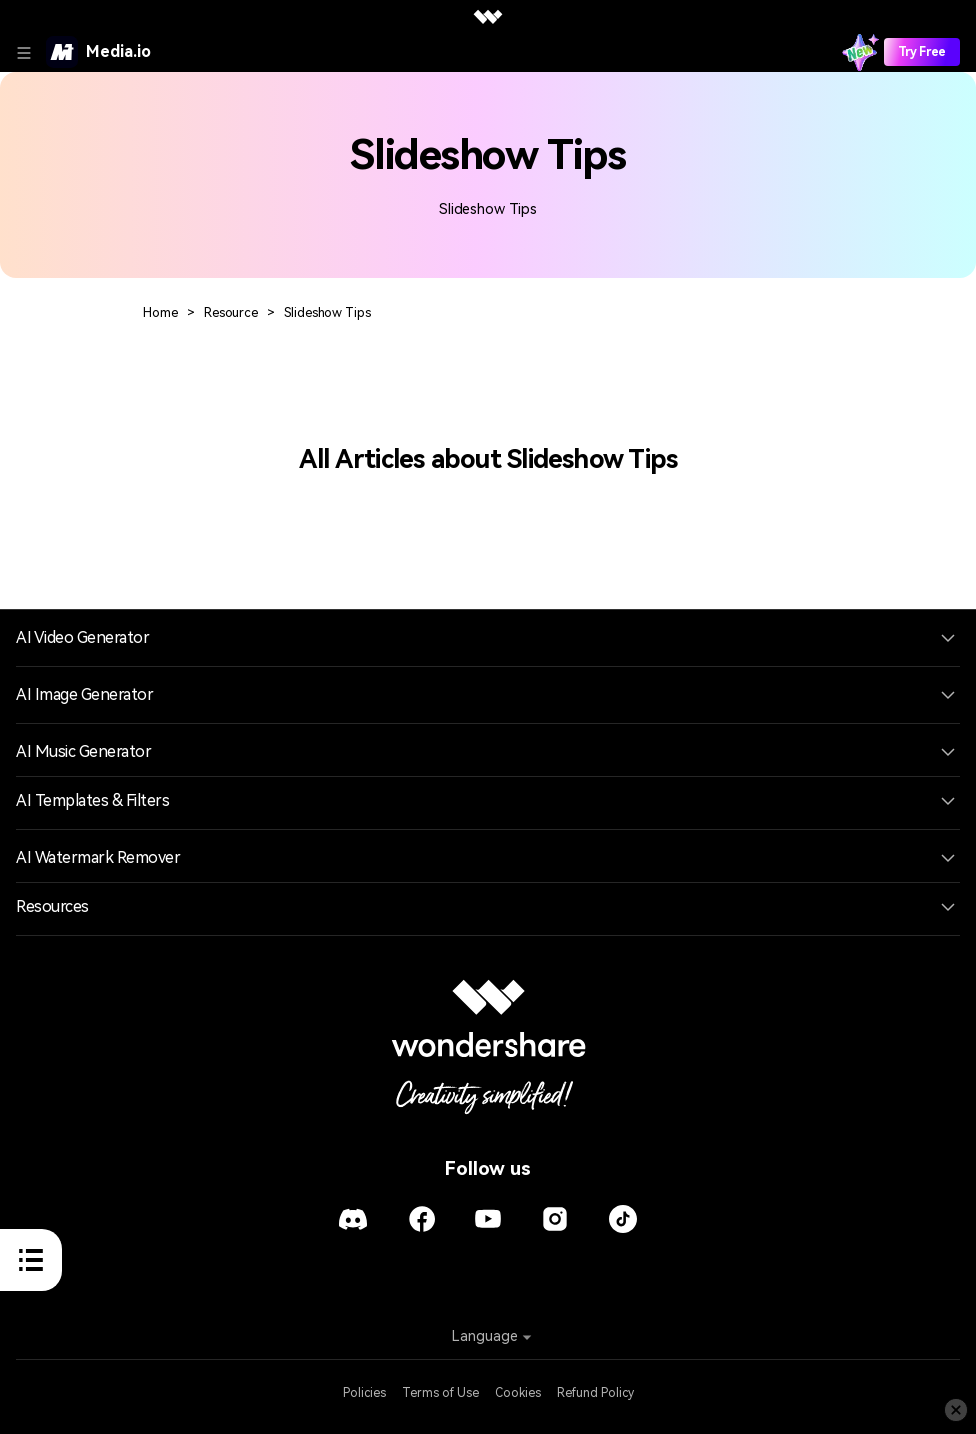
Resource (231, 312)
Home (160, 312)
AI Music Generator (83, 751)
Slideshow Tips (327, 312)
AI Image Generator (84, 694)
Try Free (922, 52)
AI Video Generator (82, 637)
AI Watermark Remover (98, 857)
